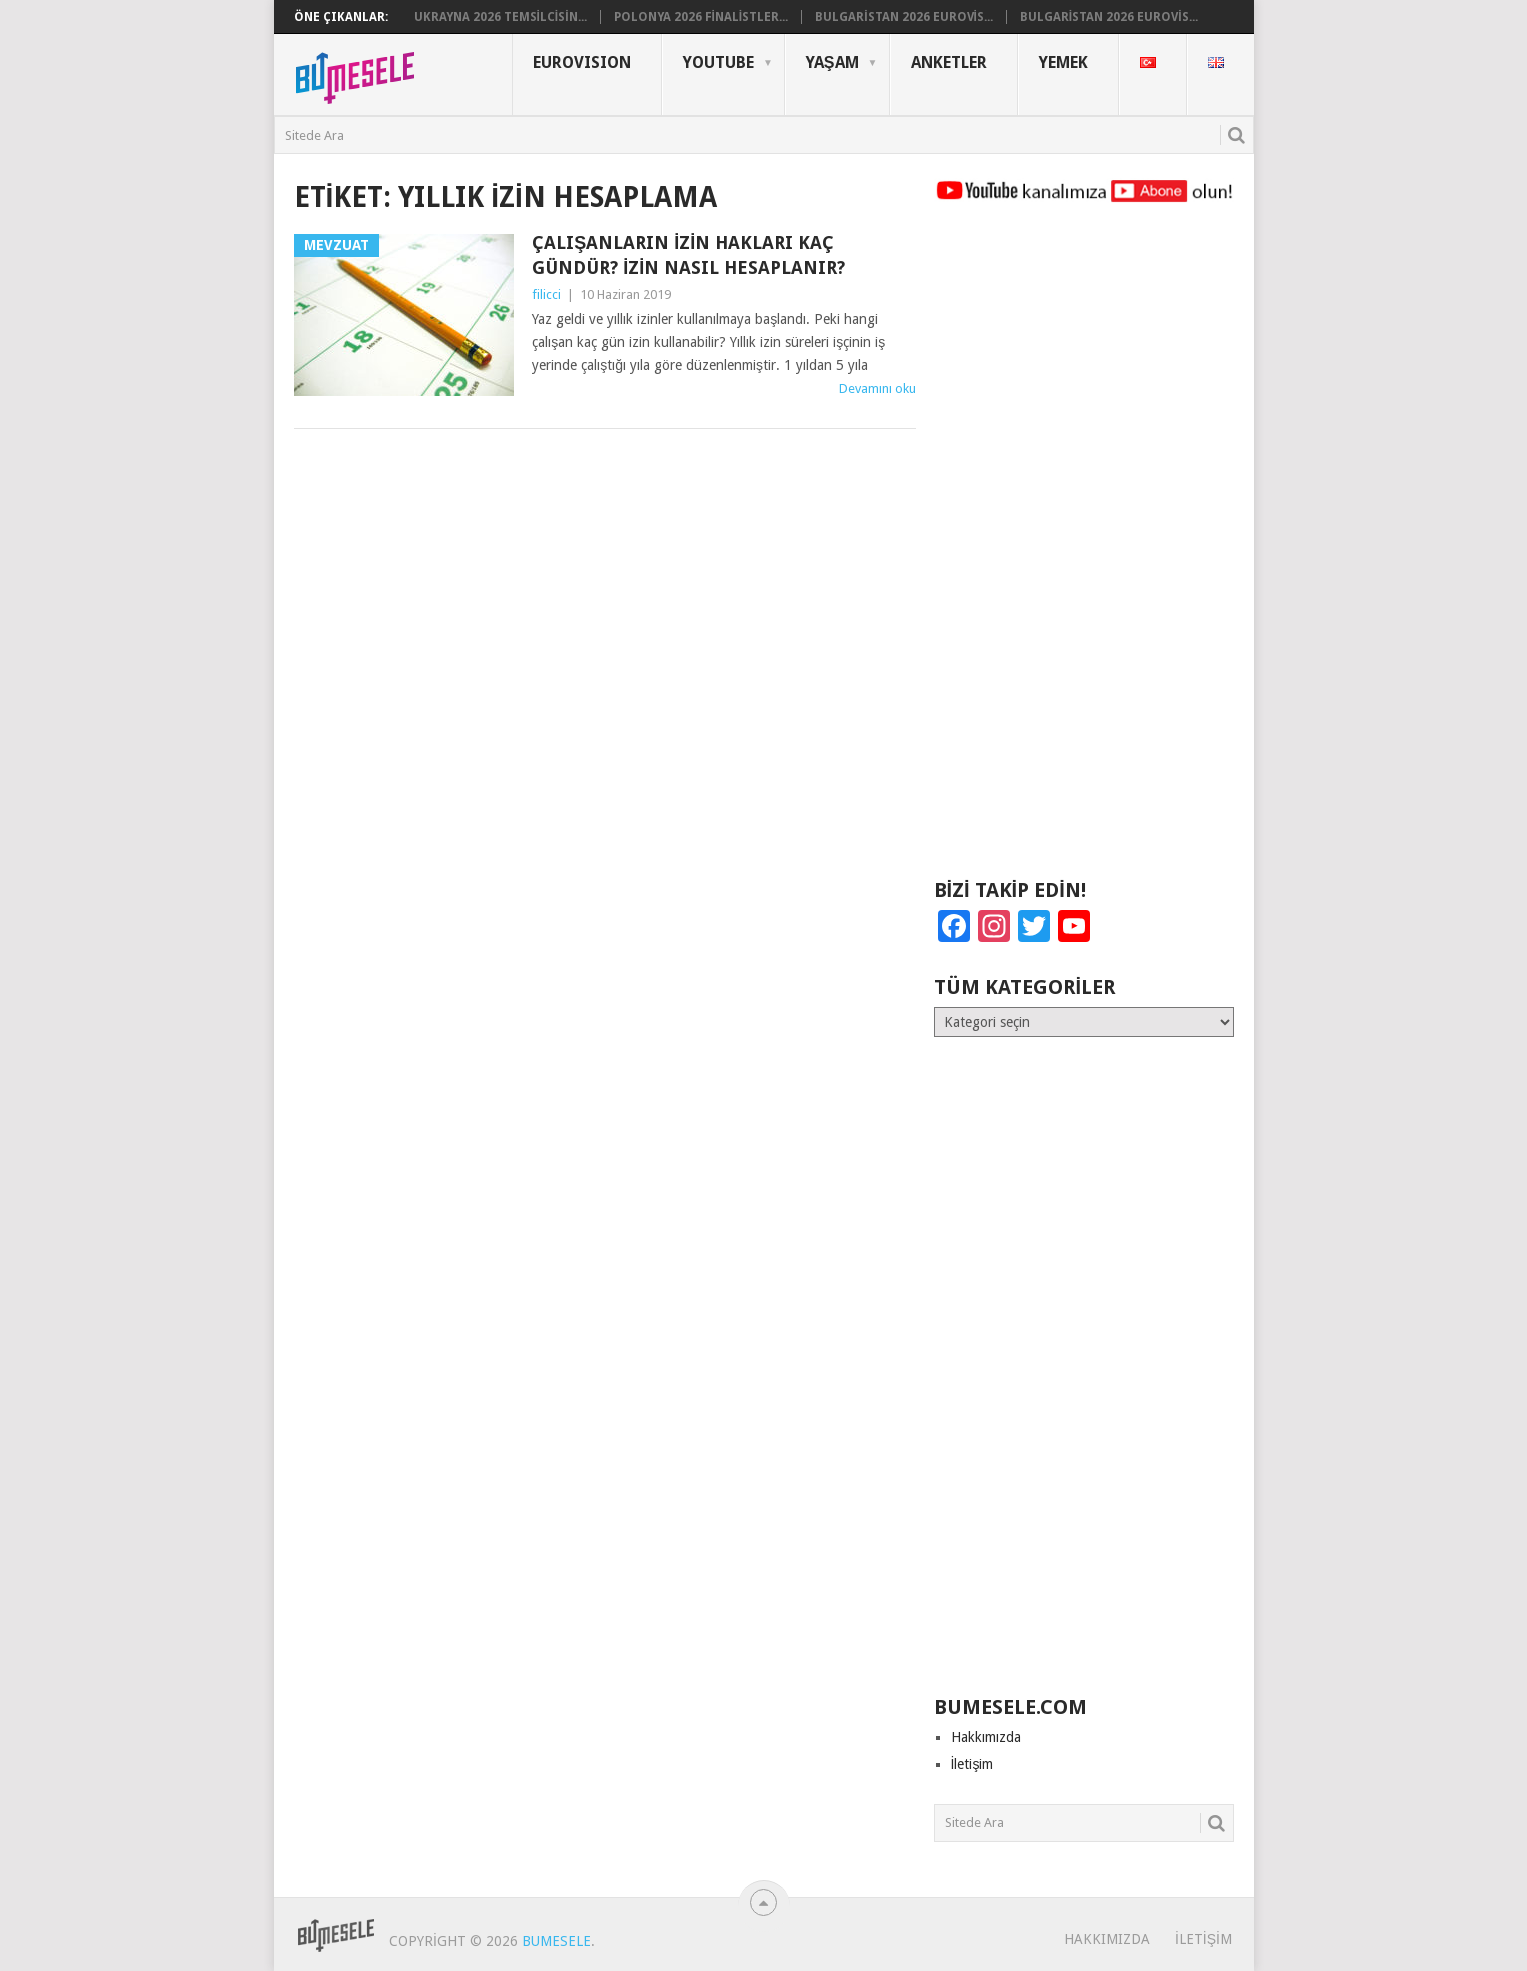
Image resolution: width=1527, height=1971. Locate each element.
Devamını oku (877, 388)
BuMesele (556, 1941)
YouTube (718, 62)
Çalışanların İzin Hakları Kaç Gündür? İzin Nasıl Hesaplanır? (688, 255)
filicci (546, 294)
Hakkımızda (986, 1737)
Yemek (1063, 62)
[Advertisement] (1084, 550)
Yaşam (832, 62)
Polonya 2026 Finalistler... (701, 17)
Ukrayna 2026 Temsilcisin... (500, 17)
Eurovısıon (582, 62)
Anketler (949, 62)
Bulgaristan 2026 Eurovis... (904, 17)
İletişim (972, 1764)
